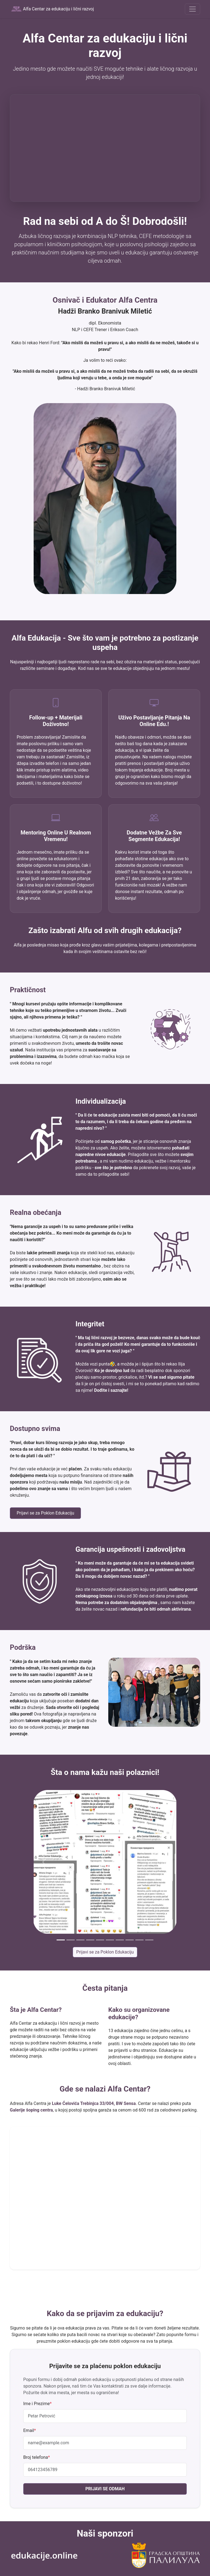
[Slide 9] (139, 1940)
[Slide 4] (90, 1940)
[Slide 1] (61, 1940)
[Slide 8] (130, 1940)
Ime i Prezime (37, 2403)
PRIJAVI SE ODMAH (105, 2488)
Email (29, 2430)
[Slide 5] (100, 1940)
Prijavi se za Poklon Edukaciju (45, 1513)
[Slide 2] (70, 1940)
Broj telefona (36, 2457)
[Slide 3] (80, 1940)
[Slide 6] (110, 1940)
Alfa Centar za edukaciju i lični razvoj (52, 9)
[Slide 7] (120, 1940)
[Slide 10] (149, 1940)
